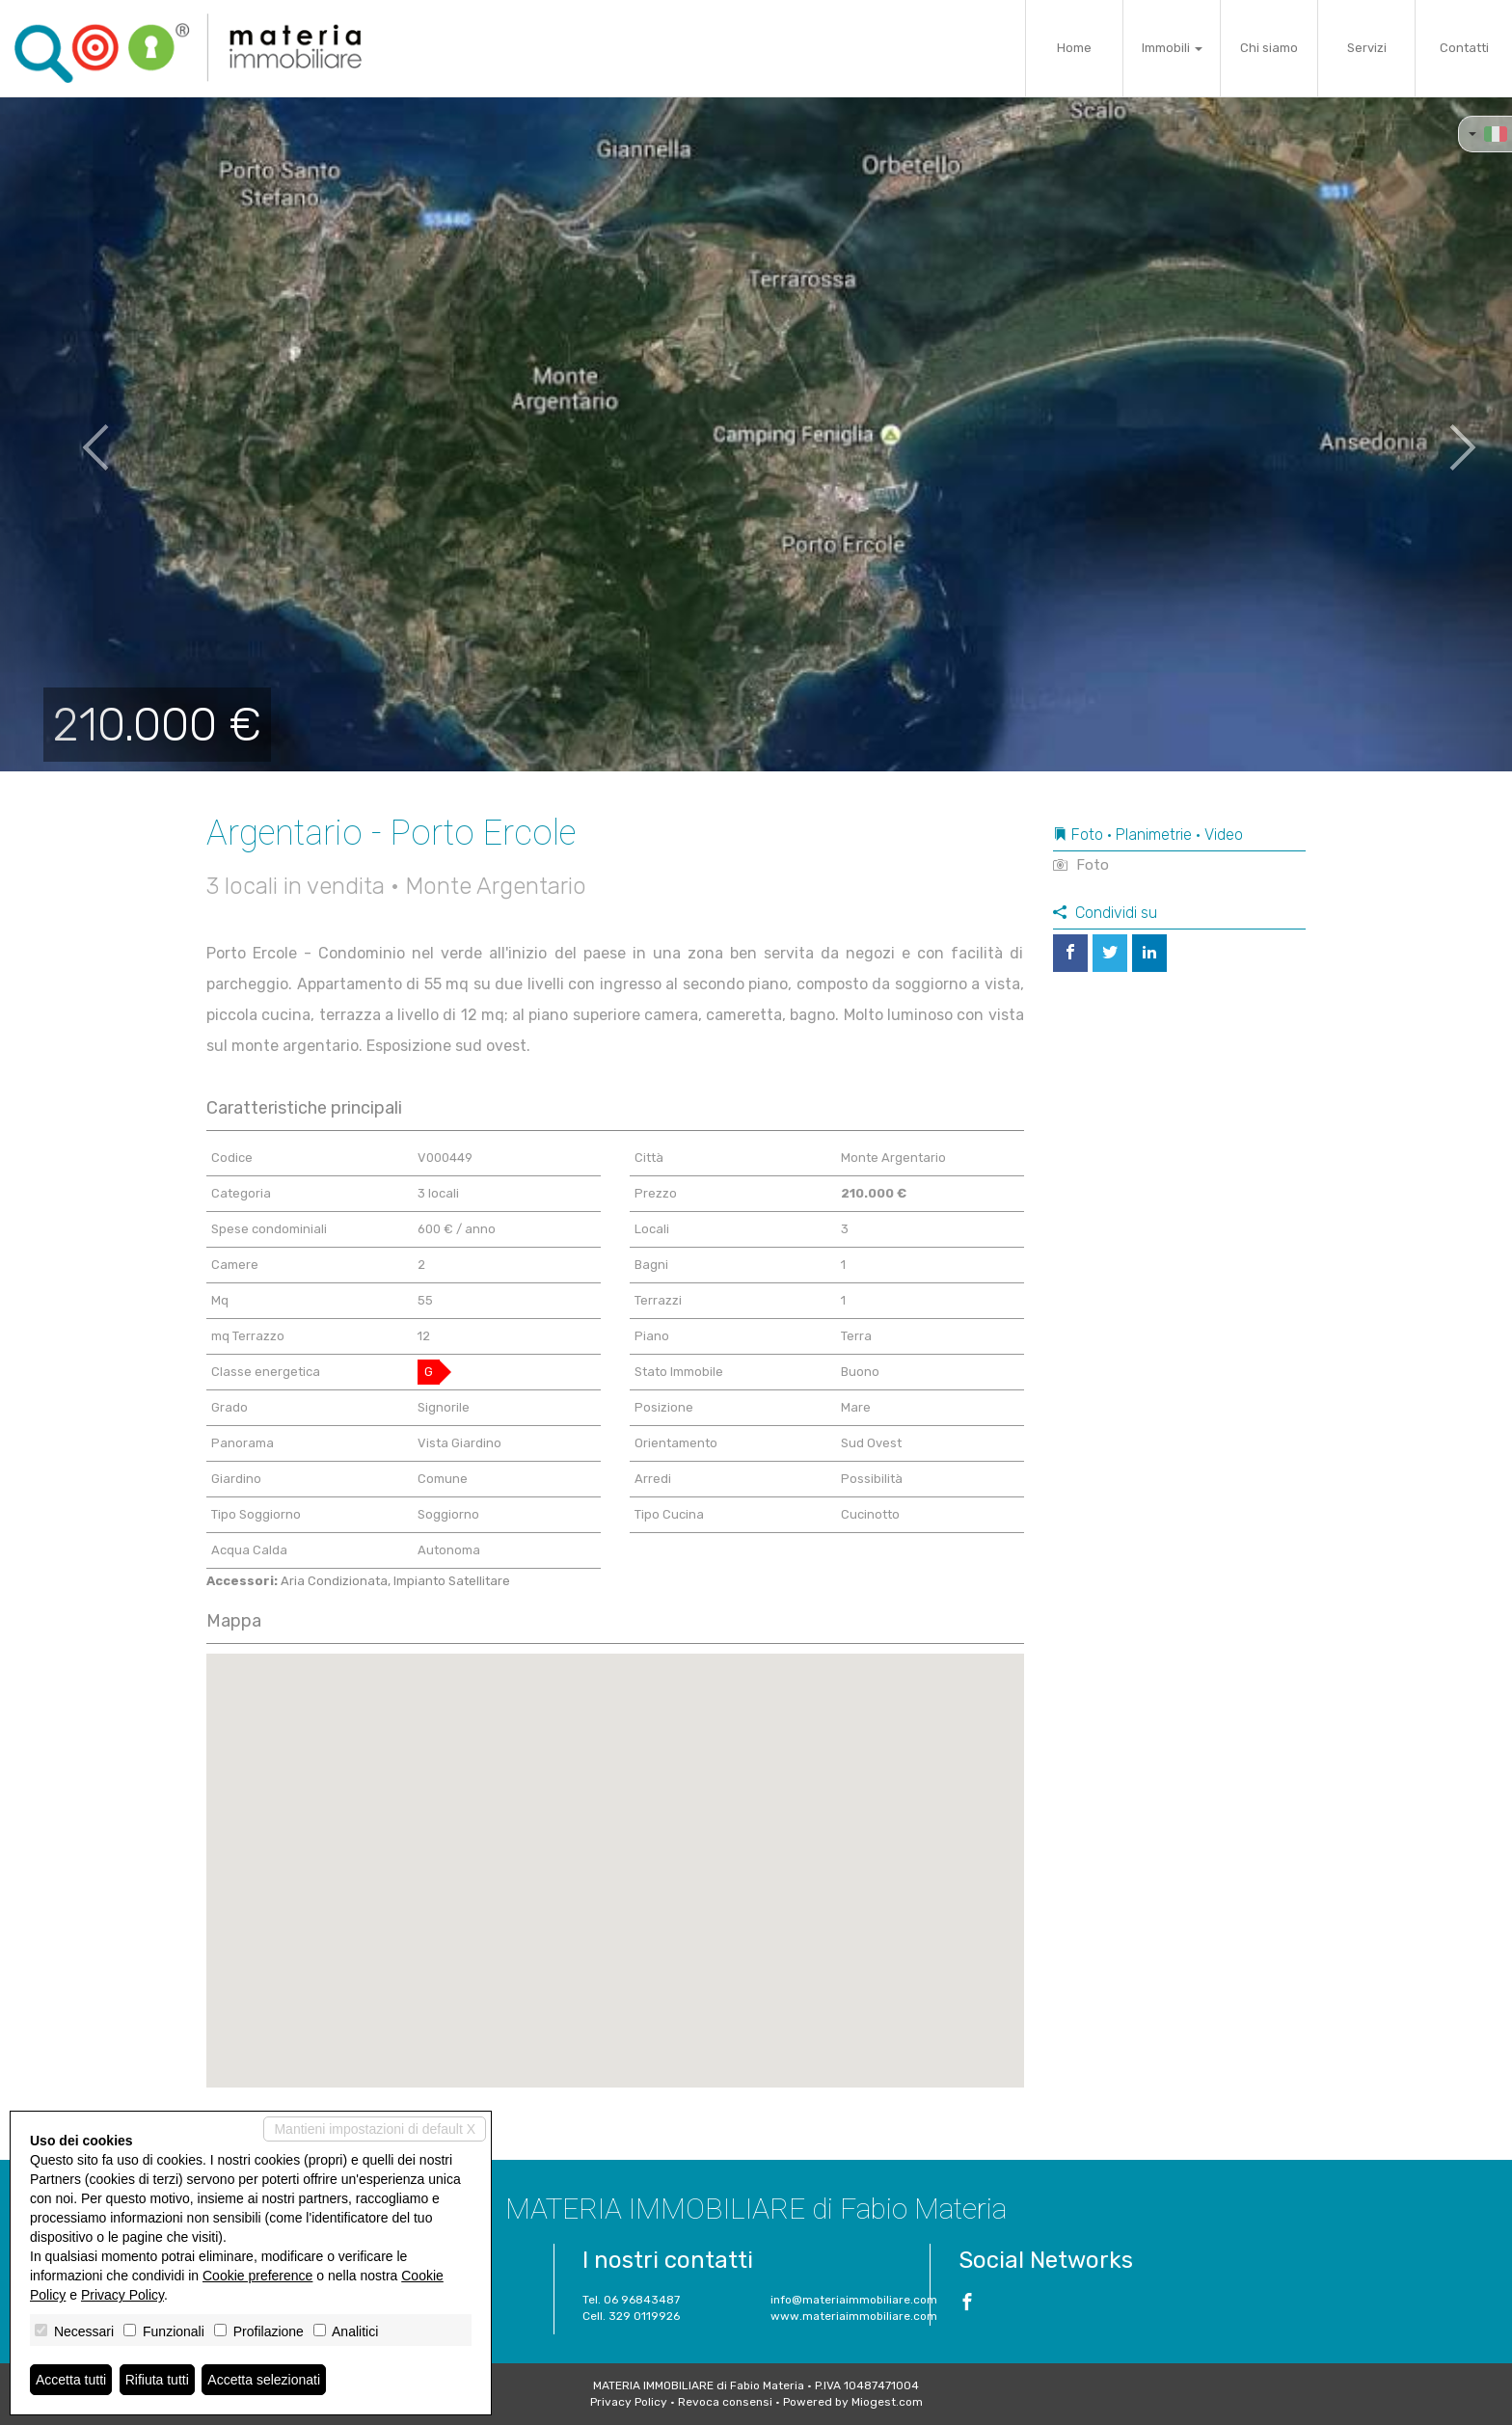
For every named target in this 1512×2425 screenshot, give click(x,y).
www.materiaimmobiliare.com (853, 2316)
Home (1074, 47)
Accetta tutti (71, 2379)
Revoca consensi (725, 2402)
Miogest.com (887, 2402)
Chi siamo (1269, 47)
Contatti (1464, 47)
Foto (1081, 865)
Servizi (1367, 47)
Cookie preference (257, 2275)
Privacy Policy (628, 2402)
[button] (75, 433)
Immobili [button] (1172, 47)
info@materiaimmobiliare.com (853, 2299)
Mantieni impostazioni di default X (374, 2129)
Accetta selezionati (263, 2379)
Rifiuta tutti (157, 2379)
